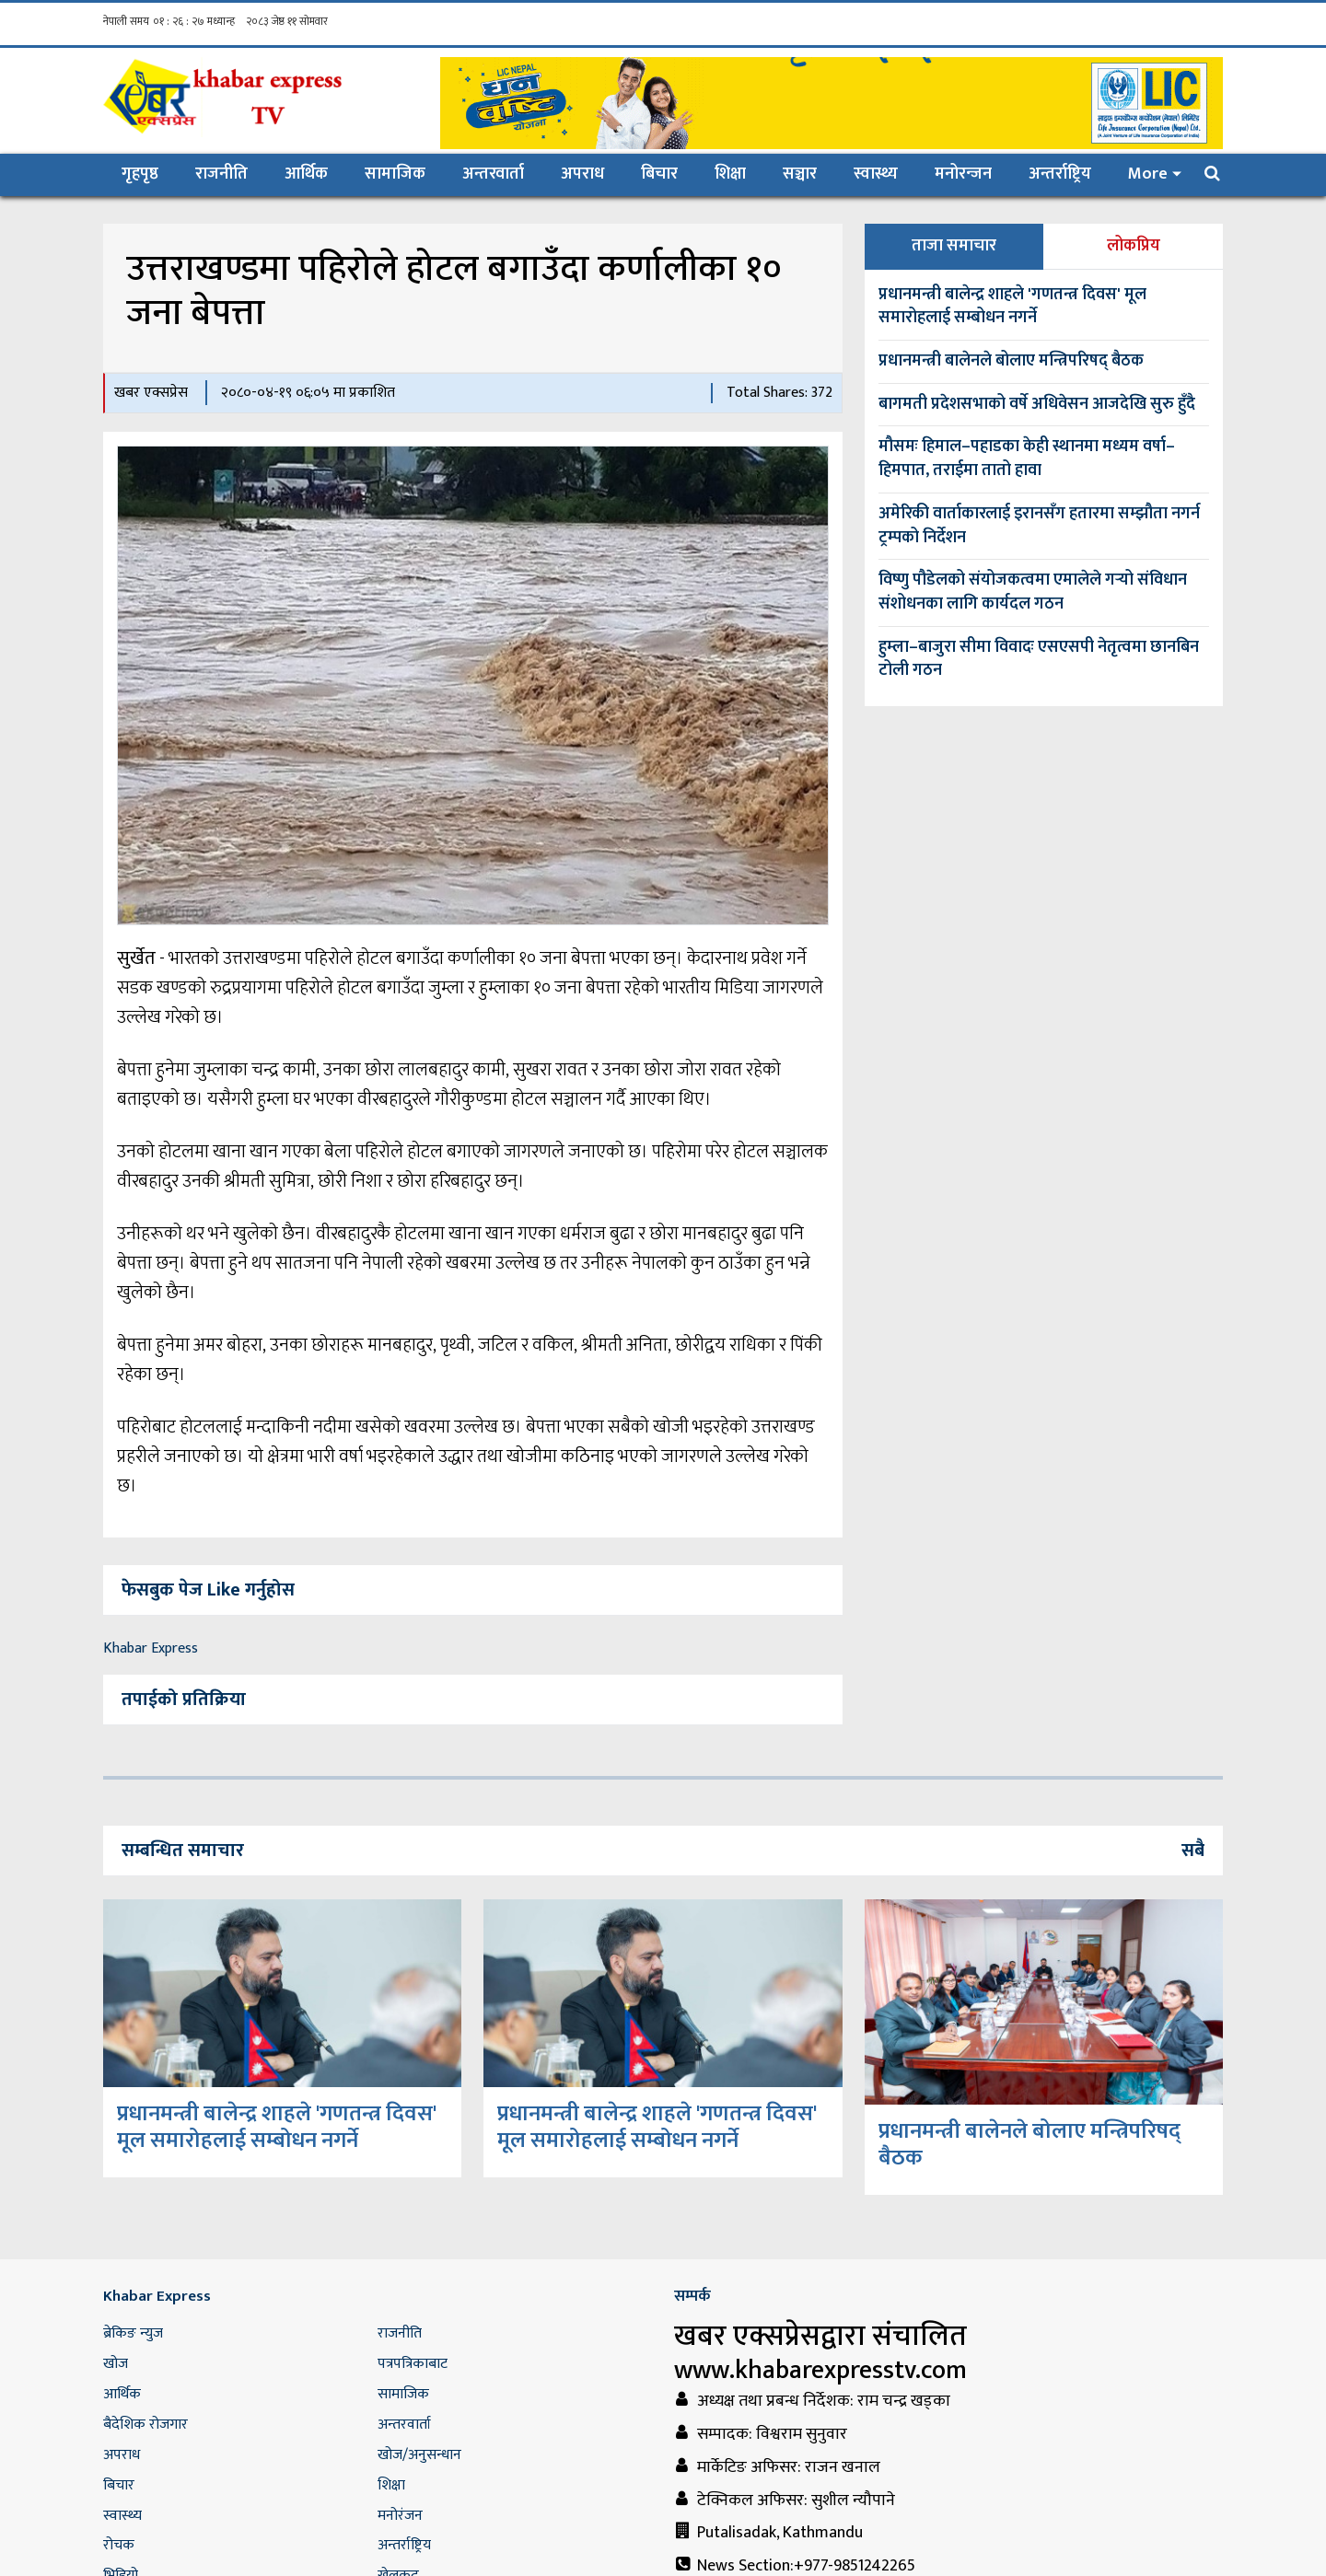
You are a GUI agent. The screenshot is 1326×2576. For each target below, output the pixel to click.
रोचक (118, 2545)
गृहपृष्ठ (149, 173)
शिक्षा (730, 174)
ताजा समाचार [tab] (954, 246)
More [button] (1148, 174)
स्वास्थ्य (876, 174)
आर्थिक (306, 174)
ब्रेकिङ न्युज (133, 2333)
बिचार (659, 174)
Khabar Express (150, 1648)
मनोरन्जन (963, 174)
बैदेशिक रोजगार (145, 2424)
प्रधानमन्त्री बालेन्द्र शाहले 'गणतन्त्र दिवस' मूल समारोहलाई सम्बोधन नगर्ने (1012, 306)
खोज (115, 2363)
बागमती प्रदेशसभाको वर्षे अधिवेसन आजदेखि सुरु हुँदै (1036, 404)
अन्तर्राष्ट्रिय (1060, 174)
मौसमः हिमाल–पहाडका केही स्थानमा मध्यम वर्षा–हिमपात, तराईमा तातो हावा (1026, 458)
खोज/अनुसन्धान (419, 2455)
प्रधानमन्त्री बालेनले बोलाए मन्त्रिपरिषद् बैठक (1011, 361)
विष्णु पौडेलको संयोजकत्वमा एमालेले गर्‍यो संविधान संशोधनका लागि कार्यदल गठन (1032, 592)
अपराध (582, 174)
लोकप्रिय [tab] (1133, 246)
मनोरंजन (400, 2515)
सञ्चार (800, 174)
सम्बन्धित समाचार (183, 1850)
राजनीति (221, 174)
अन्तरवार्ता (493, 174)
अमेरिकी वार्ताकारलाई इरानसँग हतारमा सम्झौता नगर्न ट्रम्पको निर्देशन (1039, 525)
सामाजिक (395, 174)
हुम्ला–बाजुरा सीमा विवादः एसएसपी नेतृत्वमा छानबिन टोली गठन (1038, 659)
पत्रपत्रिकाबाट (413, 2363)
